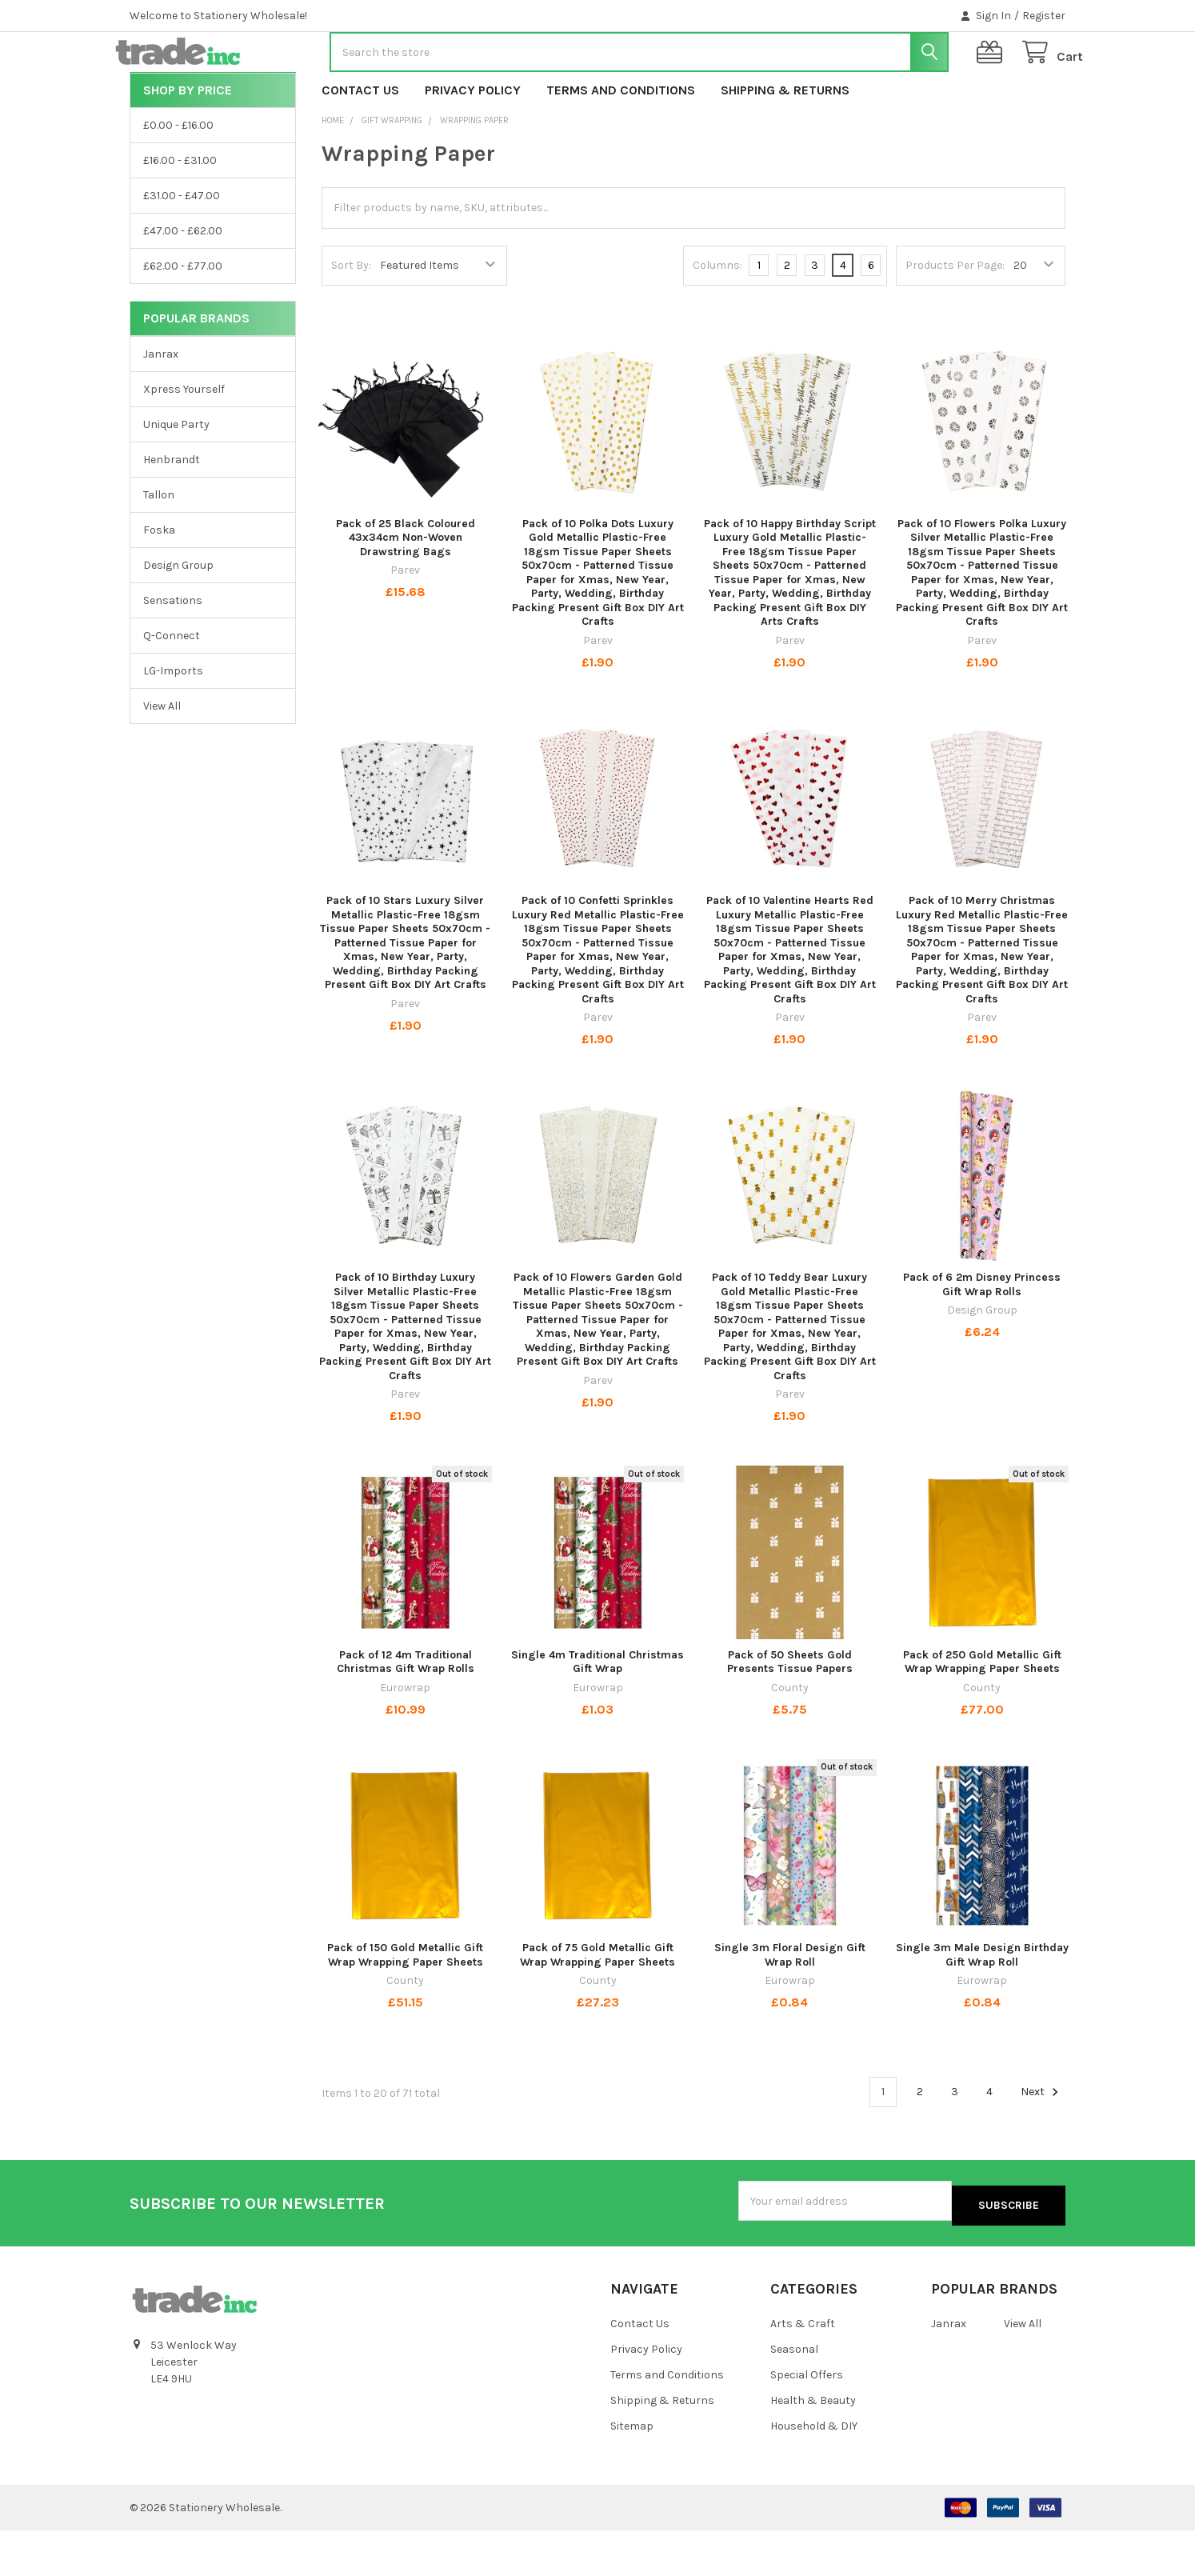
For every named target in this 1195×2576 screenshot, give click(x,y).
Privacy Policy (473, 141)
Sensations (172, 651)
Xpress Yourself (184, 440)
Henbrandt (171, 511)
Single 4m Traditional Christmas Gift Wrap (597, 1713)
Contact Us (360, 141)
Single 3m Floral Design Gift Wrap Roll (789, 2006)
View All (162, 757)
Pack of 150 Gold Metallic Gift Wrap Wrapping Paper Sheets (405, 2006)
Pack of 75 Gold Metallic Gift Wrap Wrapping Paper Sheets (597, 2006)
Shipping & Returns (785, 141)
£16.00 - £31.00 (180, 211)
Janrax (160, 405)
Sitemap (631, 2471)
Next (1042, 2143)
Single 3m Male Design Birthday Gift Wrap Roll (982, 2006)
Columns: (717, 316)
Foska (159, 581)
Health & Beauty (813, 2446)
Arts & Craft (802, 2370)
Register (1043, 15)
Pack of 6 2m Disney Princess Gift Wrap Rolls (982, 1336)
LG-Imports (173, 722)
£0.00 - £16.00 (178, 176)
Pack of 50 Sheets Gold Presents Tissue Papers (790, 1713)
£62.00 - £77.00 (182, 317)
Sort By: (351, 316)
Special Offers (806, 2420)
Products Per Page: (955, 316)
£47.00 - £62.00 (182, 282)
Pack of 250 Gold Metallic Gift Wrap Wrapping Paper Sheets (982, 1713)
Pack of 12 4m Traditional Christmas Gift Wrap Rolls (405, 1713)
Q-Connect (171, 687)
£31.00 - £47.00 (181, 247)
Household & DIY (813, 2471)
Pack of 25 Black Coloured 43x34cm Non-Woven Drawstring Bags (405, 589)
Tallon (158, 546)
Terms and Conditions (620, 141)
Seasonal (794, 2395)
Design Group (178, 616)
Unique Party (176, 475)
